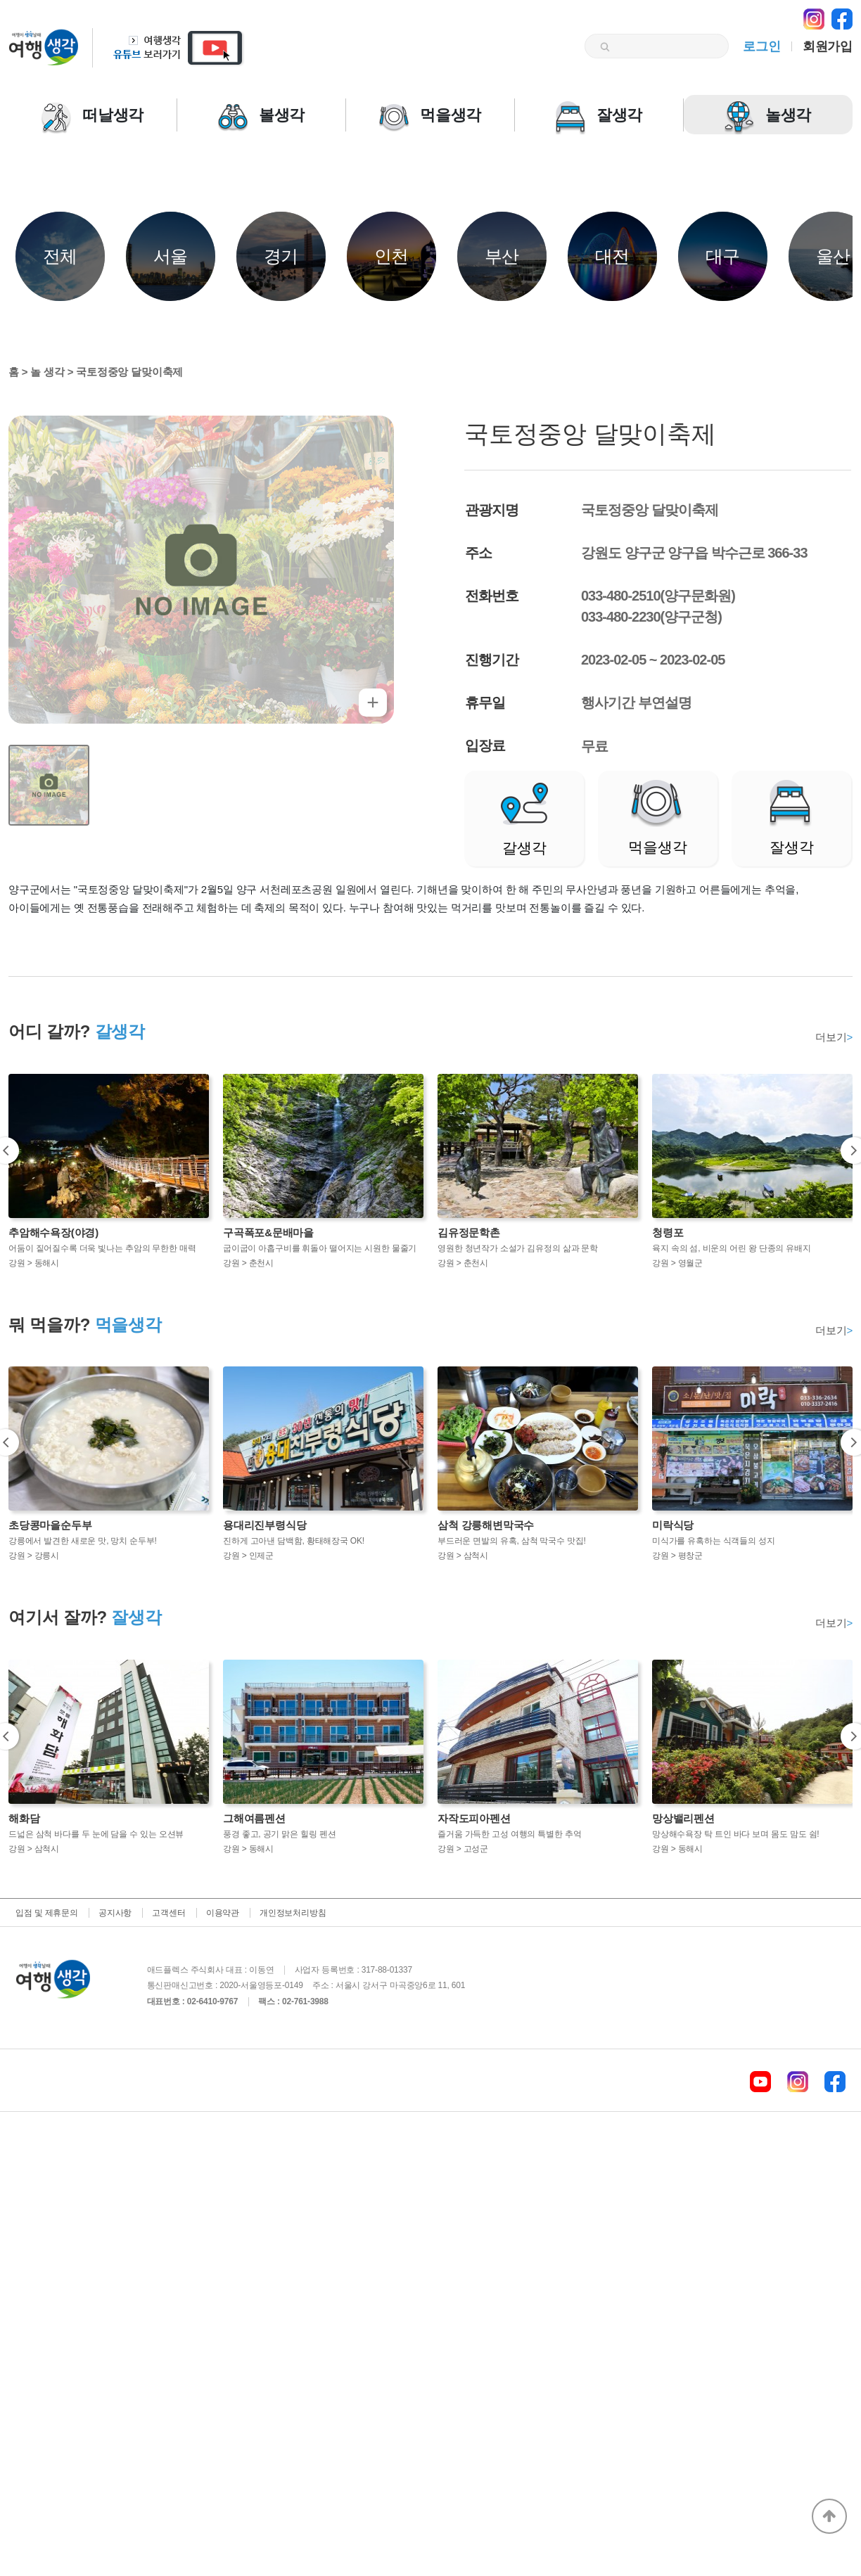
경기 (281, 256)
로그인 (761, 46)
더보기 (834, 1037)
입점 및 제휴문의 (46, 1913)
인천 (391, 256)
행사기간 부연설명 (636, 702)
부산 (502, 256)
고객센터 (168, 1913)
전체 (60, 256)
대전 (612, 256)
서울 (171, 256)
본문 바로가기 (0, 0)
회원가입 (828, 46)
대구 (723, 256)
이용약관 (222, 1913)
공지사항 (115, 1913)
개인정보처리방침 (293, 1913)
